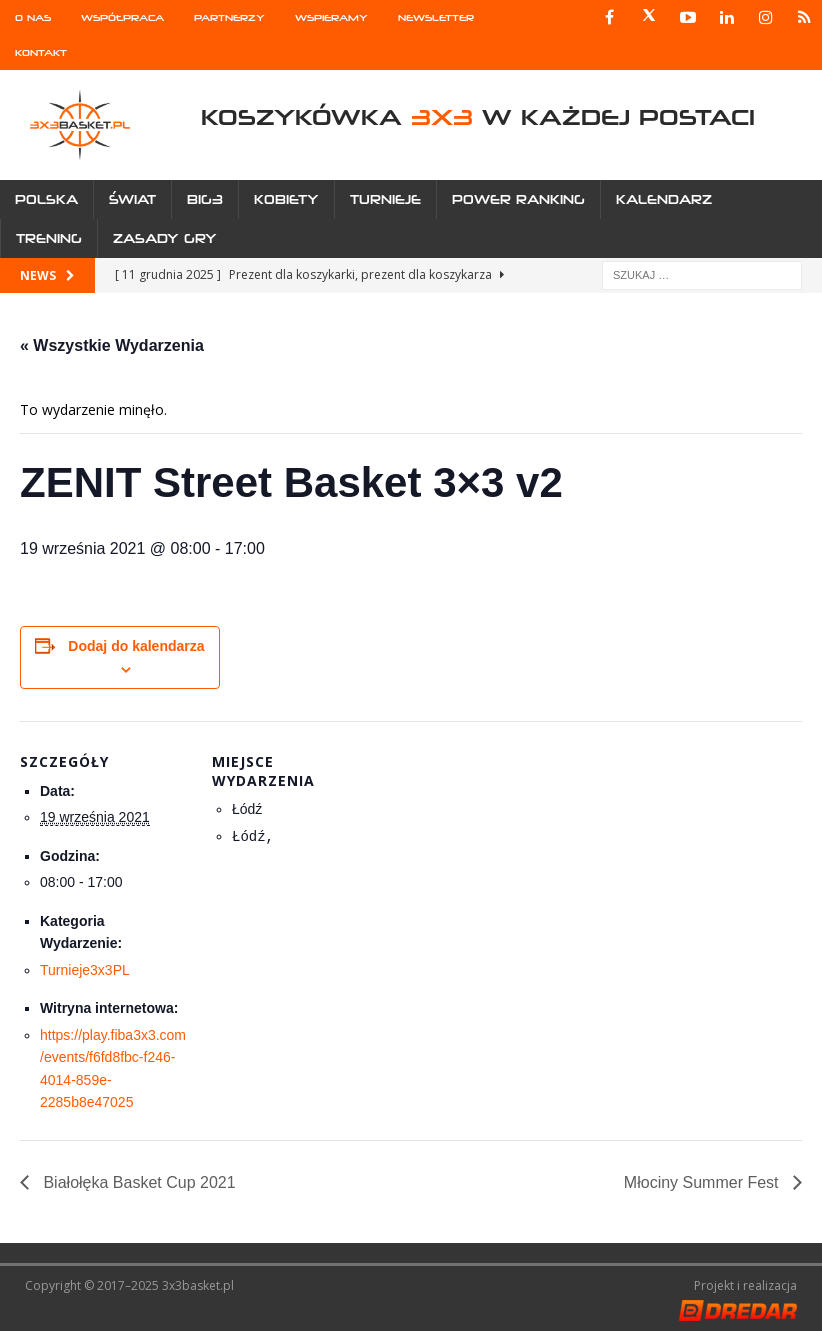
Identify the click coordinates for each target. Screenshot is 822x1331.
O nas (33, 17)
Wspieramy (331, 17)
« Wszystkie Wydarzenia (112, 345)
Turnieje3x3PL (85, 970)
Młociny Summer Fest (703, 1182)
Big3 (205, 199)
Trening (49, 238)
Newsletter (436, 17)
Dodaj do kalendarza (136, 646)
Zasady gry (165, 238)
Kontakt (41, 52)
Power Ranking (518, 199)
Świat (132, 199)
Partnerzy (229, 17)
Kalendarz (664, 199)
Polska (46, 199)
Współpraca (122, 17)
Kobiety (286, 199)
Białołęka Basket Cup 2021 (137, 1182)
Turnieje (385, 199)
